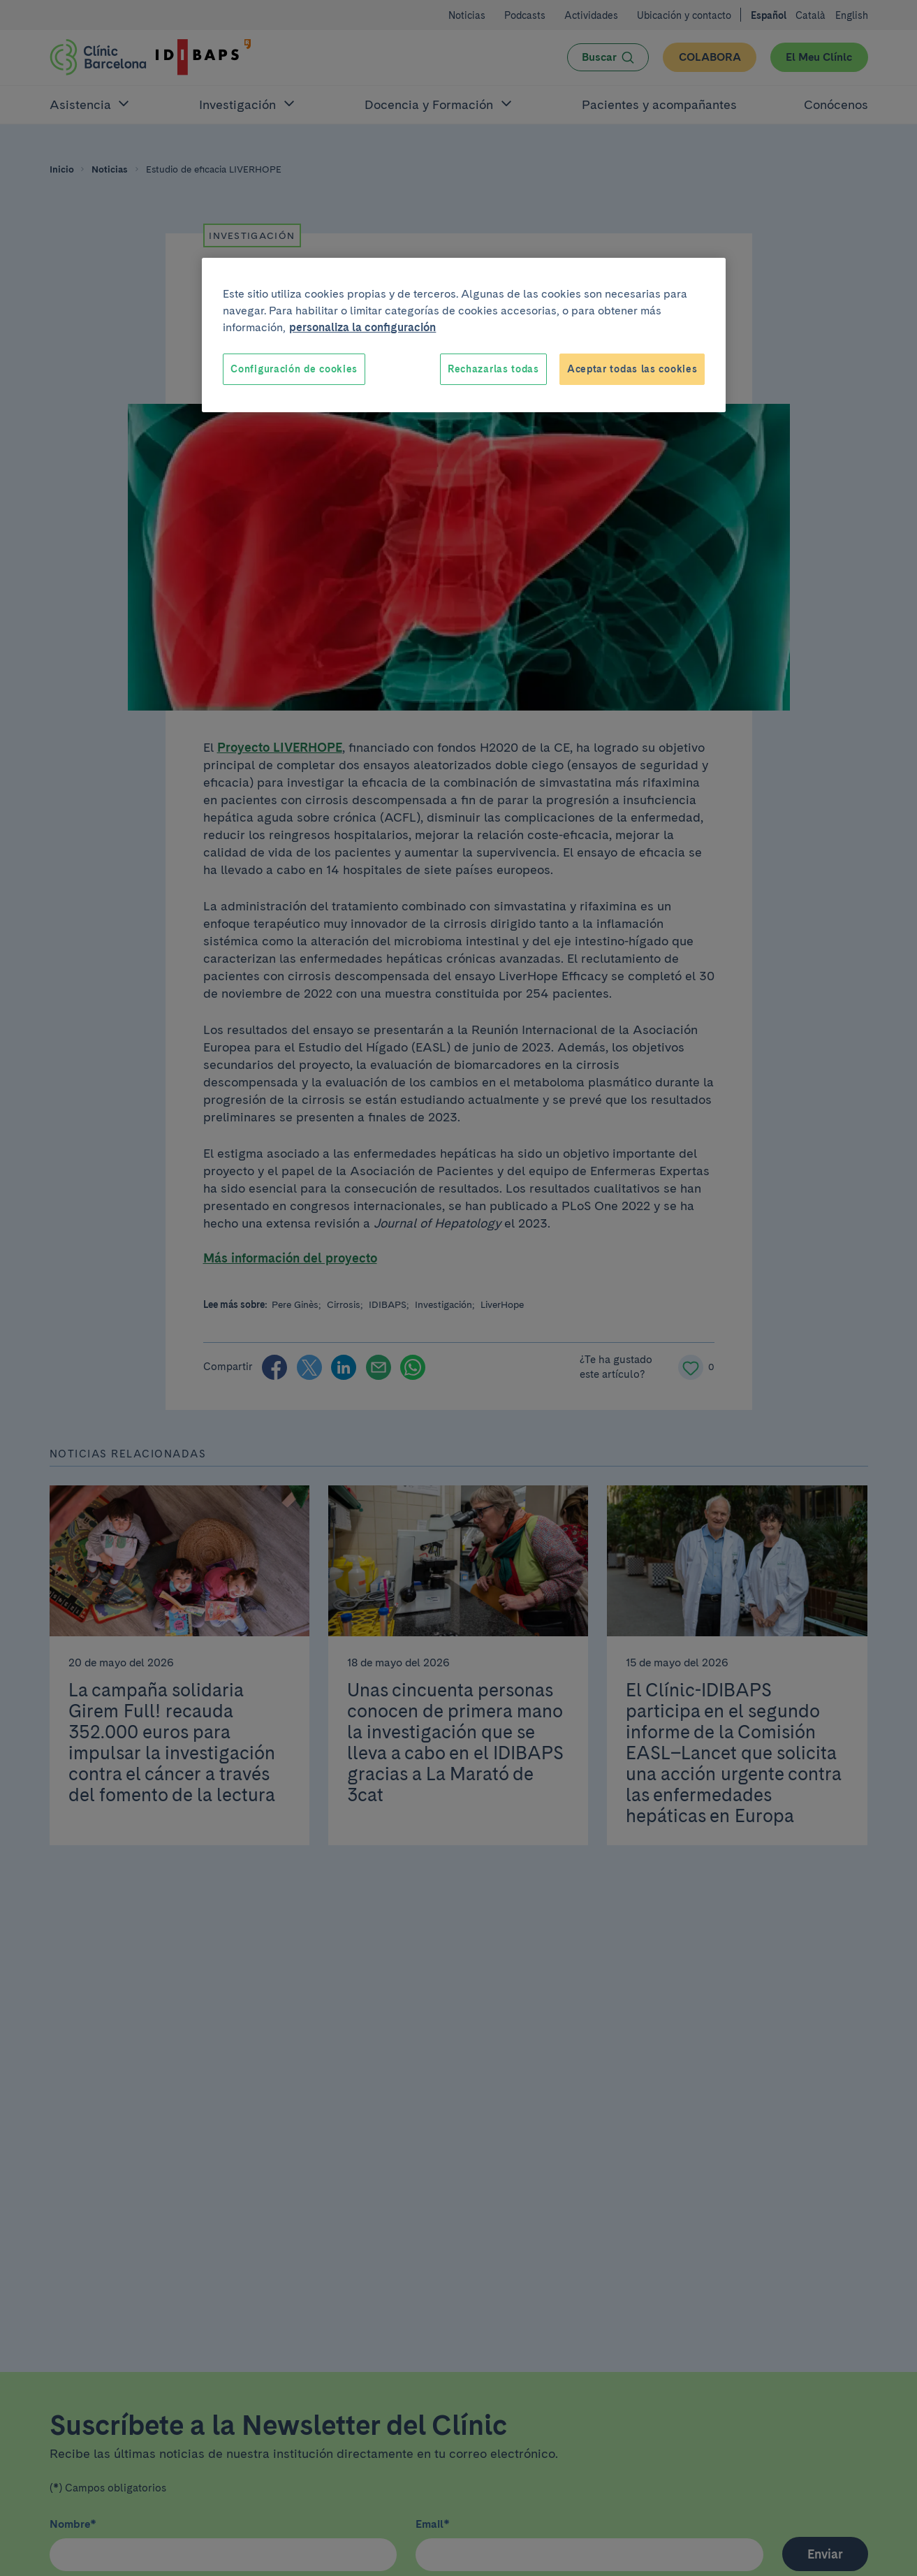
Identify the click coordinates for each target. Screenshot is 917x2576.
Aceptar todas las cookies (632, 368)
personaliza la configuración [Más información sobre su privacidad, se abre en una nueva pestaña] (362, 327)
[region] (464, 335)
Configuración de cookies (294, 368)
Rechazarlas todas (493, 368)
